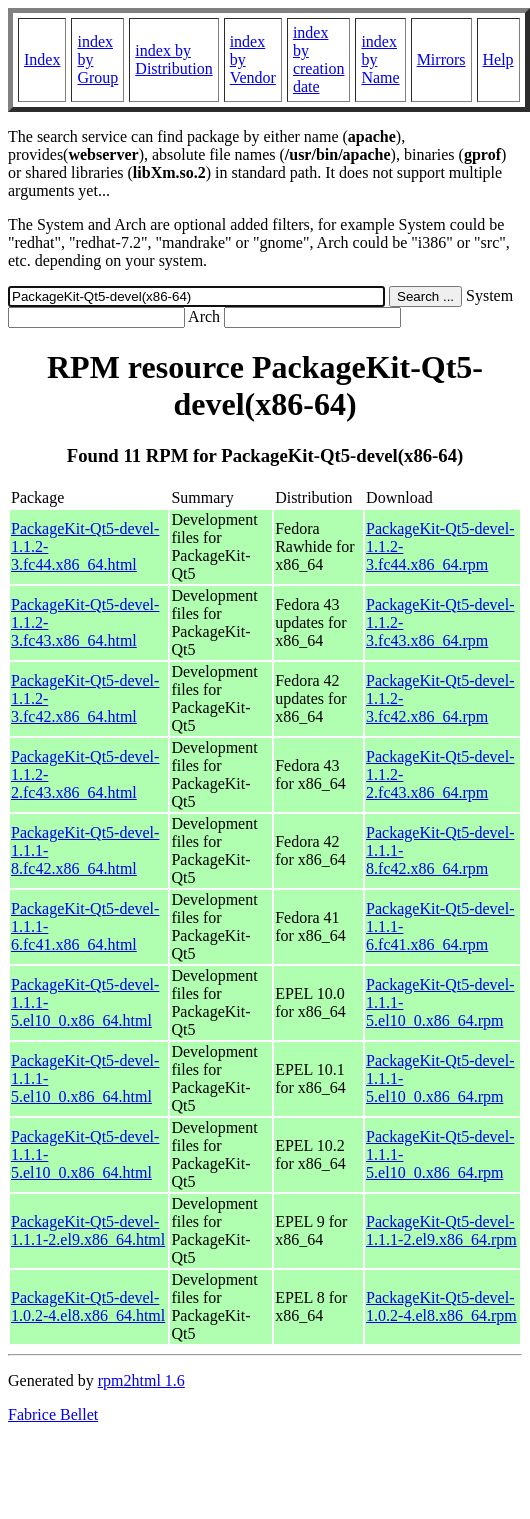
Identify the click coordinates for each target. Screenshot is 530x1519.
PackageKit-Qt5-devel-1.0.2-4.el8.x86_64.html (88, 1306)
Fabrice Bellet (53, 1414)
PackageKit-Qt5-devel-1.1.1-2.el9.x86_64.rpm (441, 1230)
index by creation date (319, 59)
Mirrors (441, 59)
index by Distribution (173, 59)
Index (42, 59)
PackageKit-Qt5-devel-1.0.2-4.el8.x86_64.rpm (441, 1306)
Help (498, 59)
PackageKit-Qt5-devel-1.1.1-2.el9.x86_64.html (88, 1230)
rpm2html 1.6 (141, 1380)
